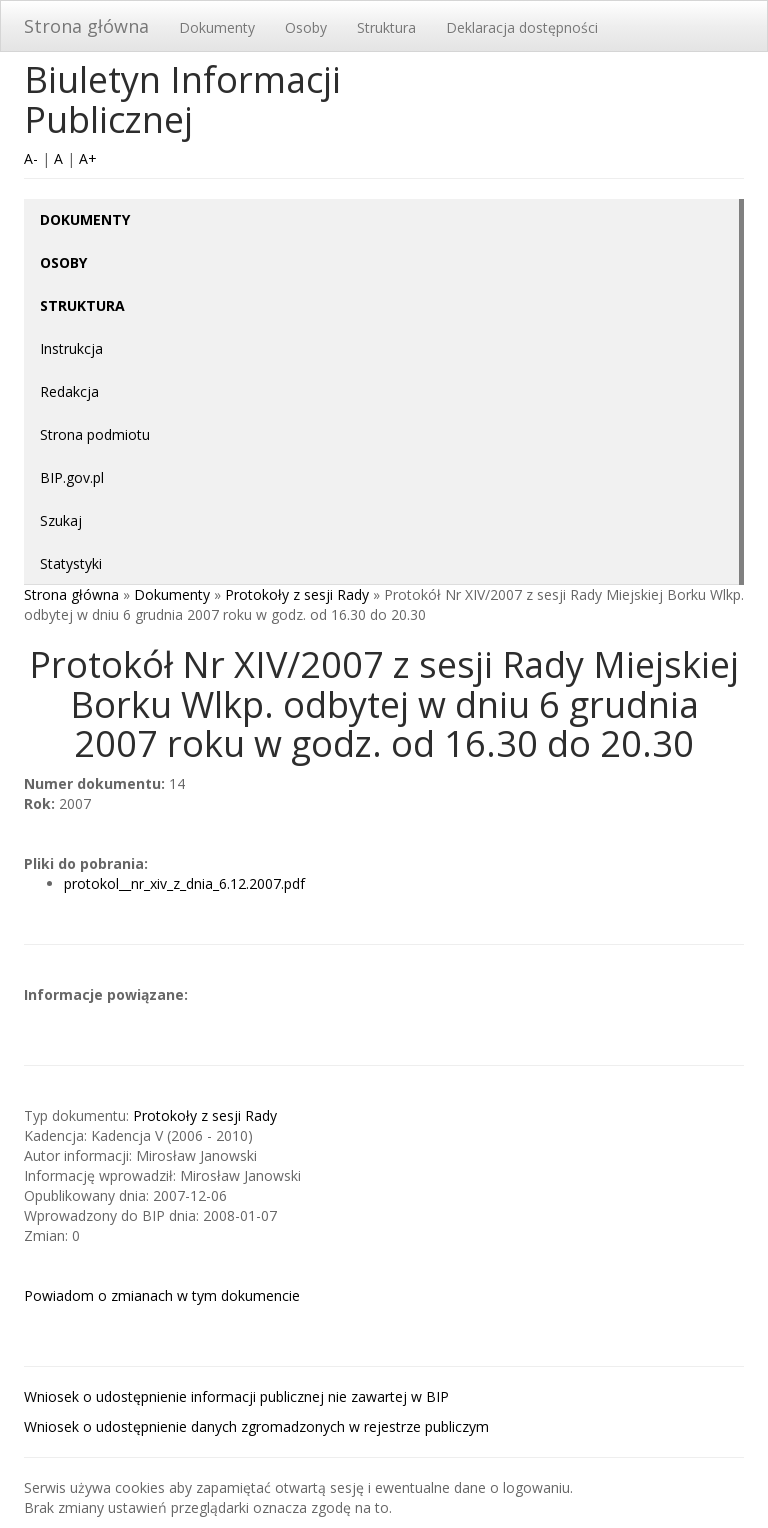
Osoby (306, 27)
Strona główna (86, 26)
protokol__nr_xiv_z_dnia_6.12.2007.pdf (184, 883)
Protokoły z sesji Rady (297, 594)
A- (31, 158)
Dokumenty (217, 27)
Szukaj (61, 520)
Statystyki (71, 563)
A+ (88, 158)
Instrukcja (71, 348)
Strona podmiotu (95, 434)
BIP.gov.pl (72, 477)
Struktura (386, 27)
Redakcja (69, 391)
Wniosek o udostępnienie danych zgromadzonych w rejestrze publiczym (256, 1426)
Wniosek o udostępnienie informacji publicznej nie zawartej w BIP (236, 1396)
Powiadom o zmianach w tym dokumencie (162, 1295)
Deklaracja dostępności (522, 27)
